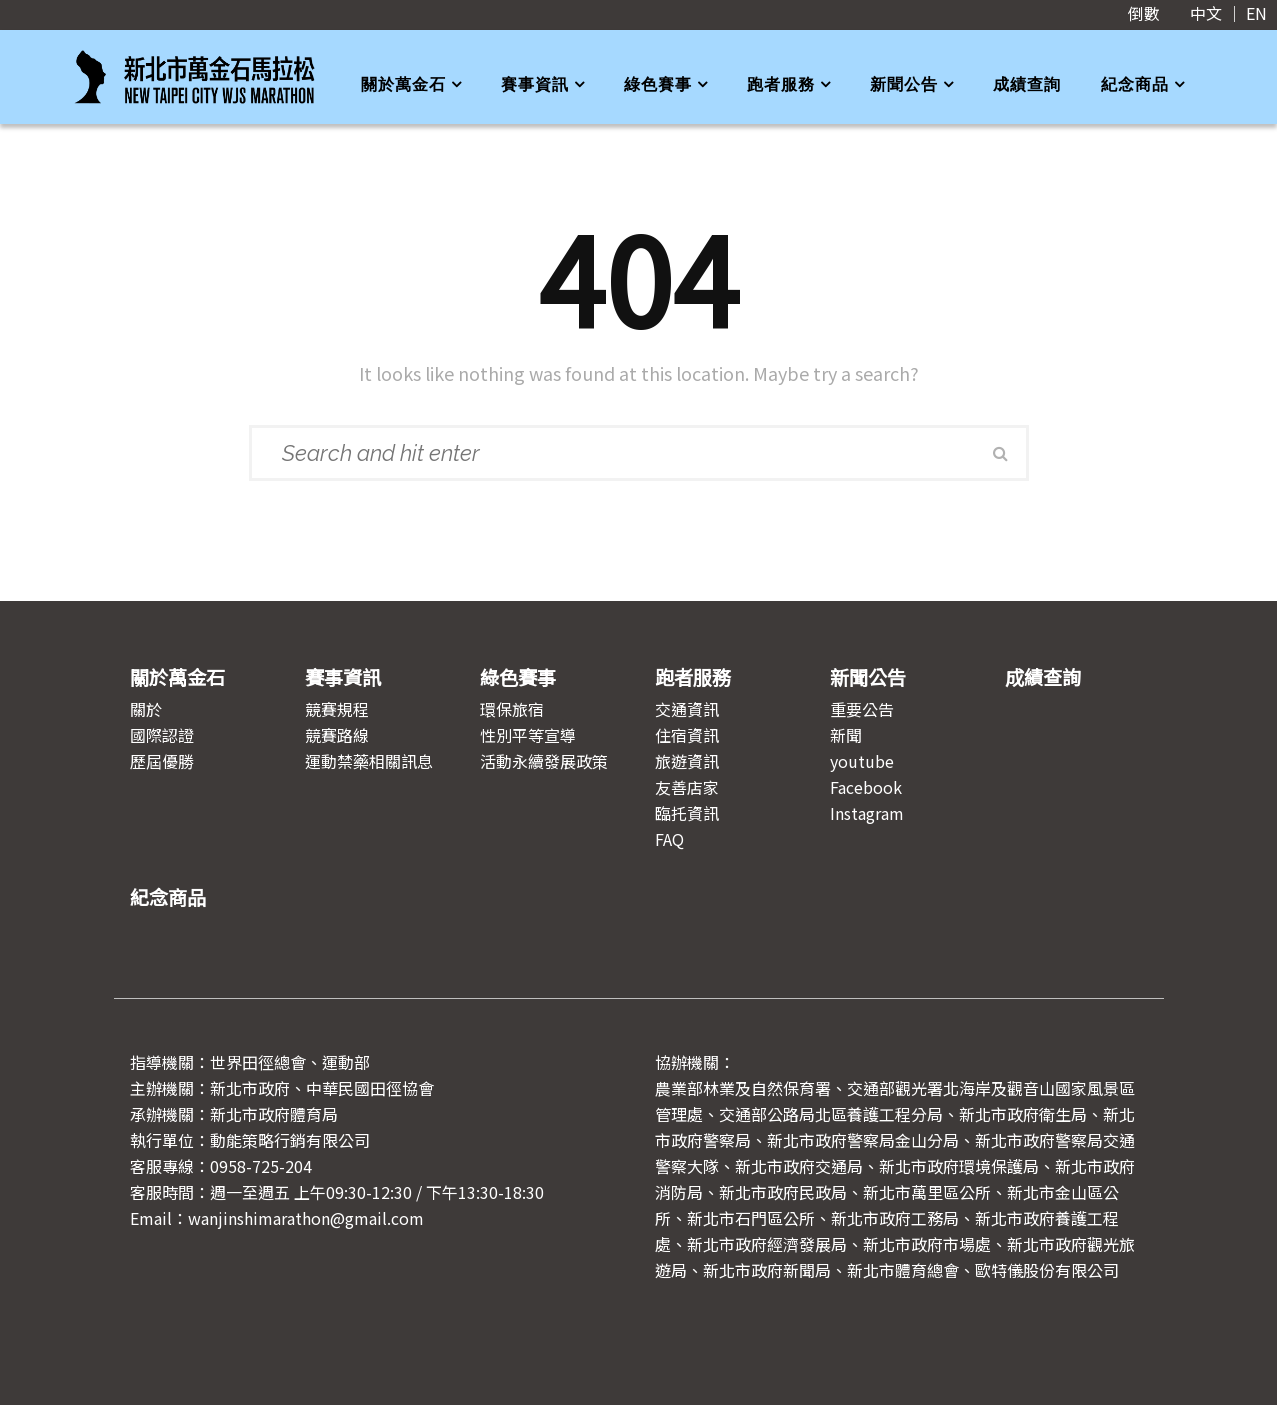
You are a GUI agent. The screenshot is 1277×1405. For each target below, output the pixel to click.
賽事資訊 (535, 84)
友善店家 (687, 787)
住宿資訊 (687, 735)
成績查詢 (1027, 84)
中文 (1206, 13)
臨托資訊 (687, 813)
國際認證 (162, 735)
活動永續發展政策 (544, 761)
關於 (146, 709)
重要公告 (862, 709)
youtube (862, 761)
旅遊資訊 (687, 761)
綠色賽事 (658, 84)
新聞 (846, 735)
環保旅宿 (512, 709)
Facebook (866, 787)
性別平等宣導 (528, 735)
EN (1256, 13)
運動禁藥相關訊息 (369, 761)
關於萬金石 (403, 84)
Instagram (867, 813)
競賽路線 (337, 735)
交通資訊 (687, 709)
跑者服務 (781, 84)
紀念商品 (1135, 84)
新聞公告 (904, 84)
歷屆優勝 (162, 761)
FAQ (669, 839)
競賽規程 (337, 709)
